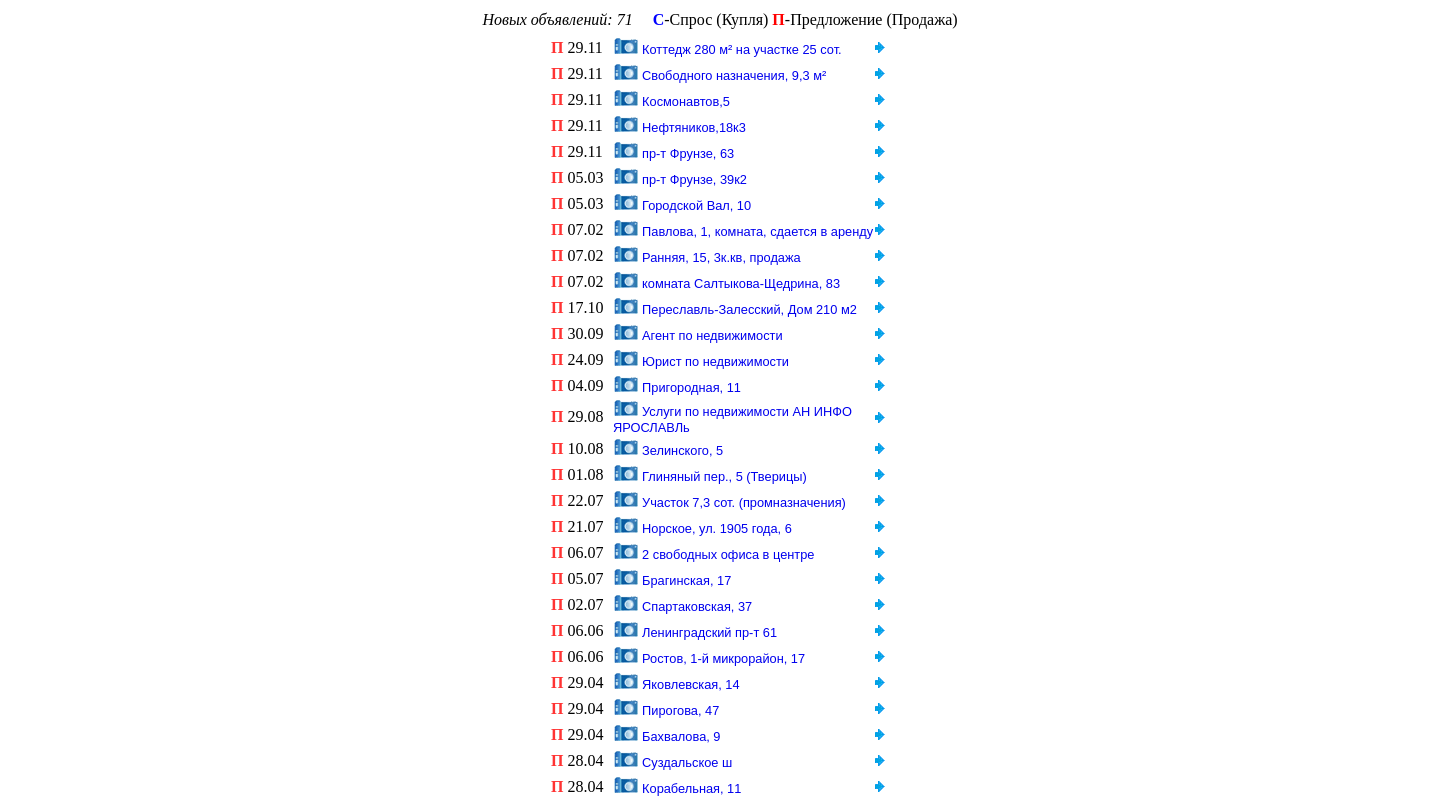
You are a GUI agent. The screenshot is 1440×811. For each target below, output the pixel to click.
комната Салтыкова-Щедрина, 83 (741, 283)
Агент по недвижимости (712, 335)
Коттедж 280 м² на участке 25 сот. (742, 49)
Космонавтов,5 (686, 101)
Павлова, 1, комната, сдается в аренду (757, 231)
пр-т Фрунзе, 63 (688, 153)
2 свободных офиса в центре (728, 554)
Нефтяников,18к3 (694, 127)
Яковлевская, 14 (691, 684)
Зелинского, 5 (682, 450)
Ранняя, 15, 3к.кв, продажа (721, 257)
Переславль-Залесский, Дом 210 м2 (749, 309)
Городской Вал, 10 (696, 205)
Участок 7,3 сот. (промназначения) (744, 502)
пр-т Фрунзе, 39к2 (694, 179)
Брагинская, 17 (686, 580)
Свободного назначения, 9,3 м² (734, 75)
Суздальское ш (687, 762)
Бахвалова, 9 (681, 736)
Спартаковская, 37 (697, 606)
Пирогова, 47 (680, 710)
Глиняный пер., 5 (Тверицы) (724, 476)
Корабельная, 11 (691, 788)
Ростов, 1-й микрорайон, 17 (723, 658)
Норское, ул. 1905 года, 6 (717, 528)
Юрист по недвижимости (715, 361)
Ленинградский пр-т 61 (709, 632)
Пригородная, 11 (691, 387)
